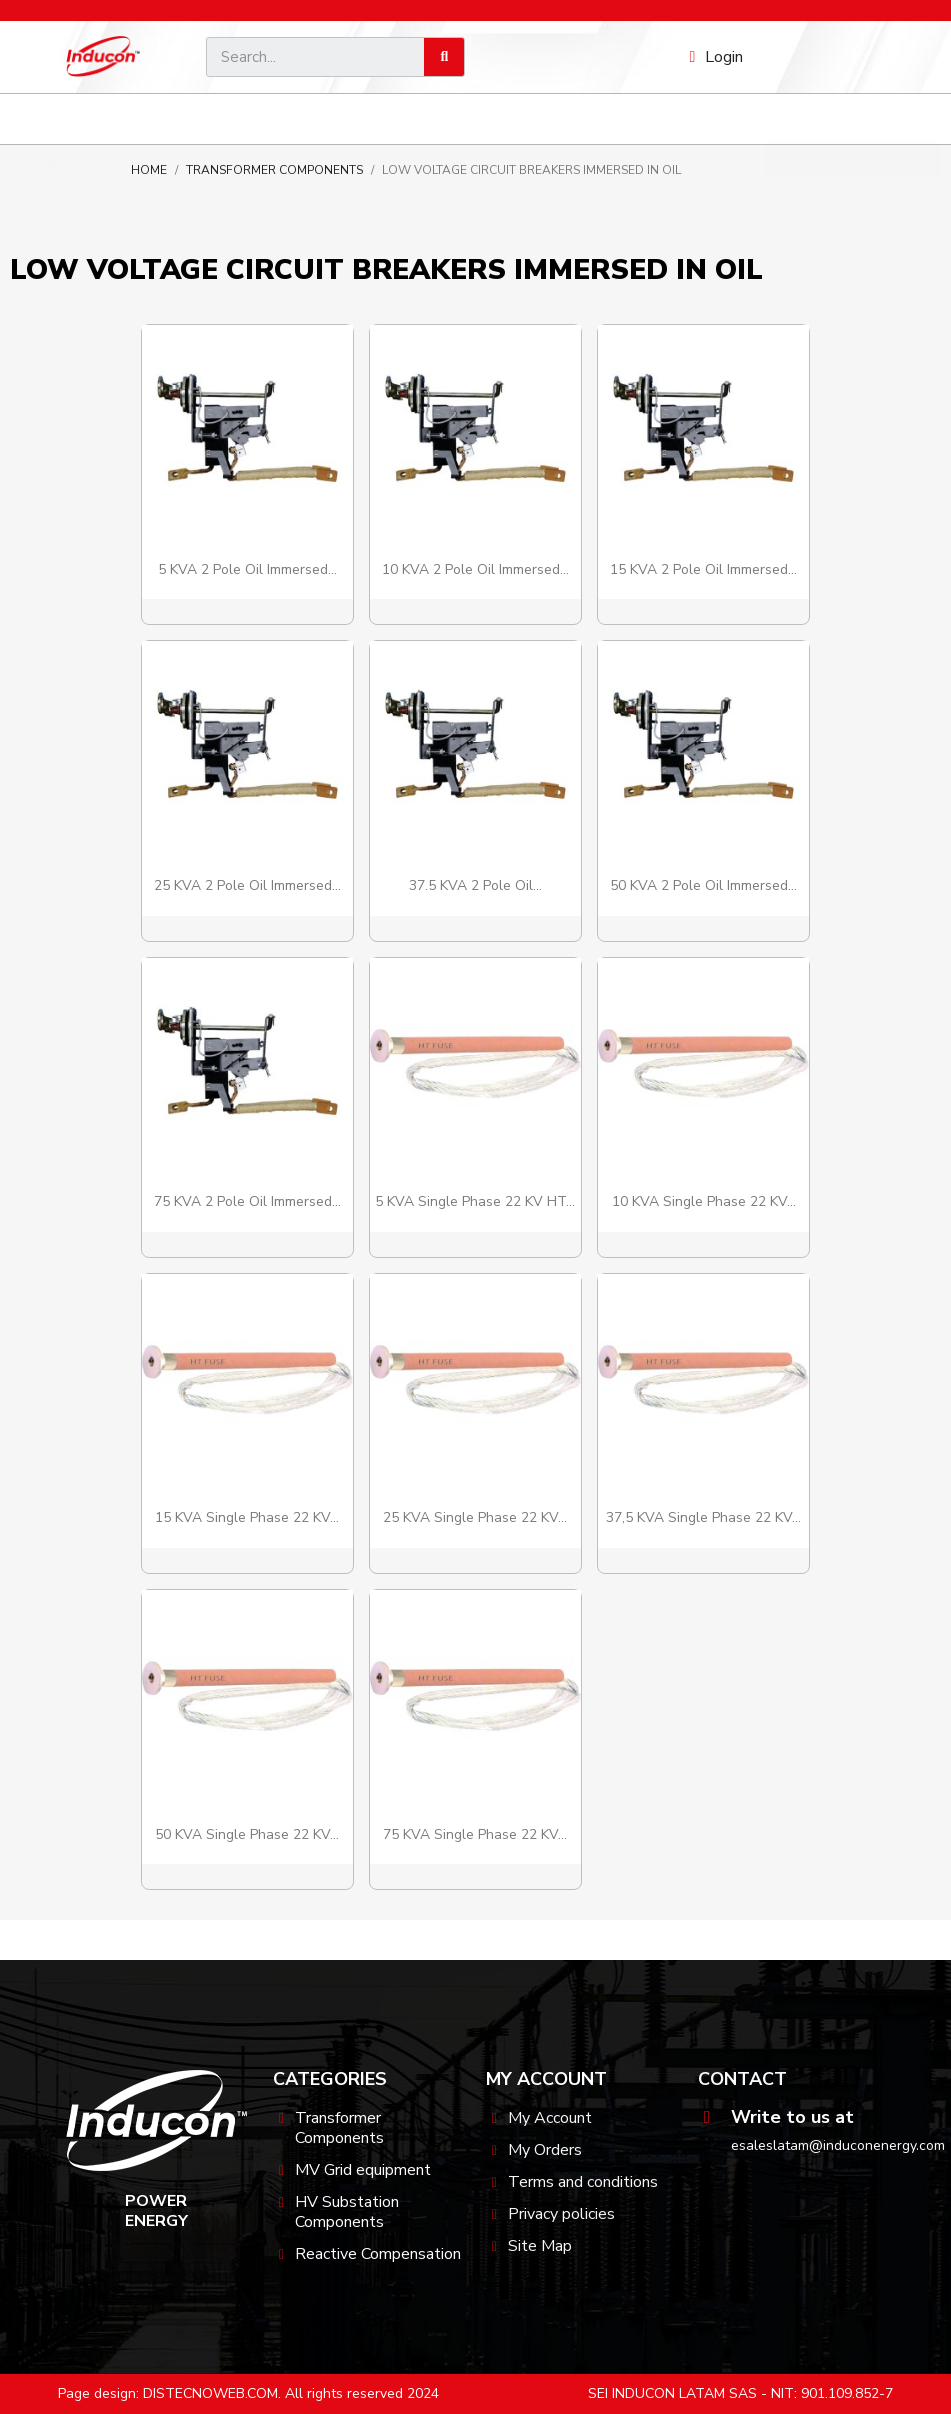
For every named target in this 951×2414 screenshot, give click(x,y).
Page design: (98, 2393)
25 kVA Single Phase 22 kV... (475, 1517)
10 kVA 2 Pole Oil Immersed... (475, 569)
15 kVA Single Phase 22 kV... (247, 1517)
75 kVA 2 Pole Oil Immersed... (247, 1201)
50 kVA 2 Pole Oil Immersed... (703, 885)
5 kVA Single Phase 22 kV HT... (475, 1201)
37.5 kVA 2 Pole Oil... (475, 885)
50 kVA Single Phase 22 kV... (247, 1834)
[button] (852, 119)
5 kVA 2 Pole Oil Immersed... (247, 569)
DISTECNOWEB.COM (210, 2393)
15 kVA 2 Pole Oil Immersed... (703, 569)
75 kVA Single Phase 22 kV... (475, 1834)
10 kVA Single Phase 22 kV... (704, 1201)
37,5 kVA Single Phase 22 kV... (703, 1517)
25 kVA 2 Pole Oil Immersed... (247, 885)
